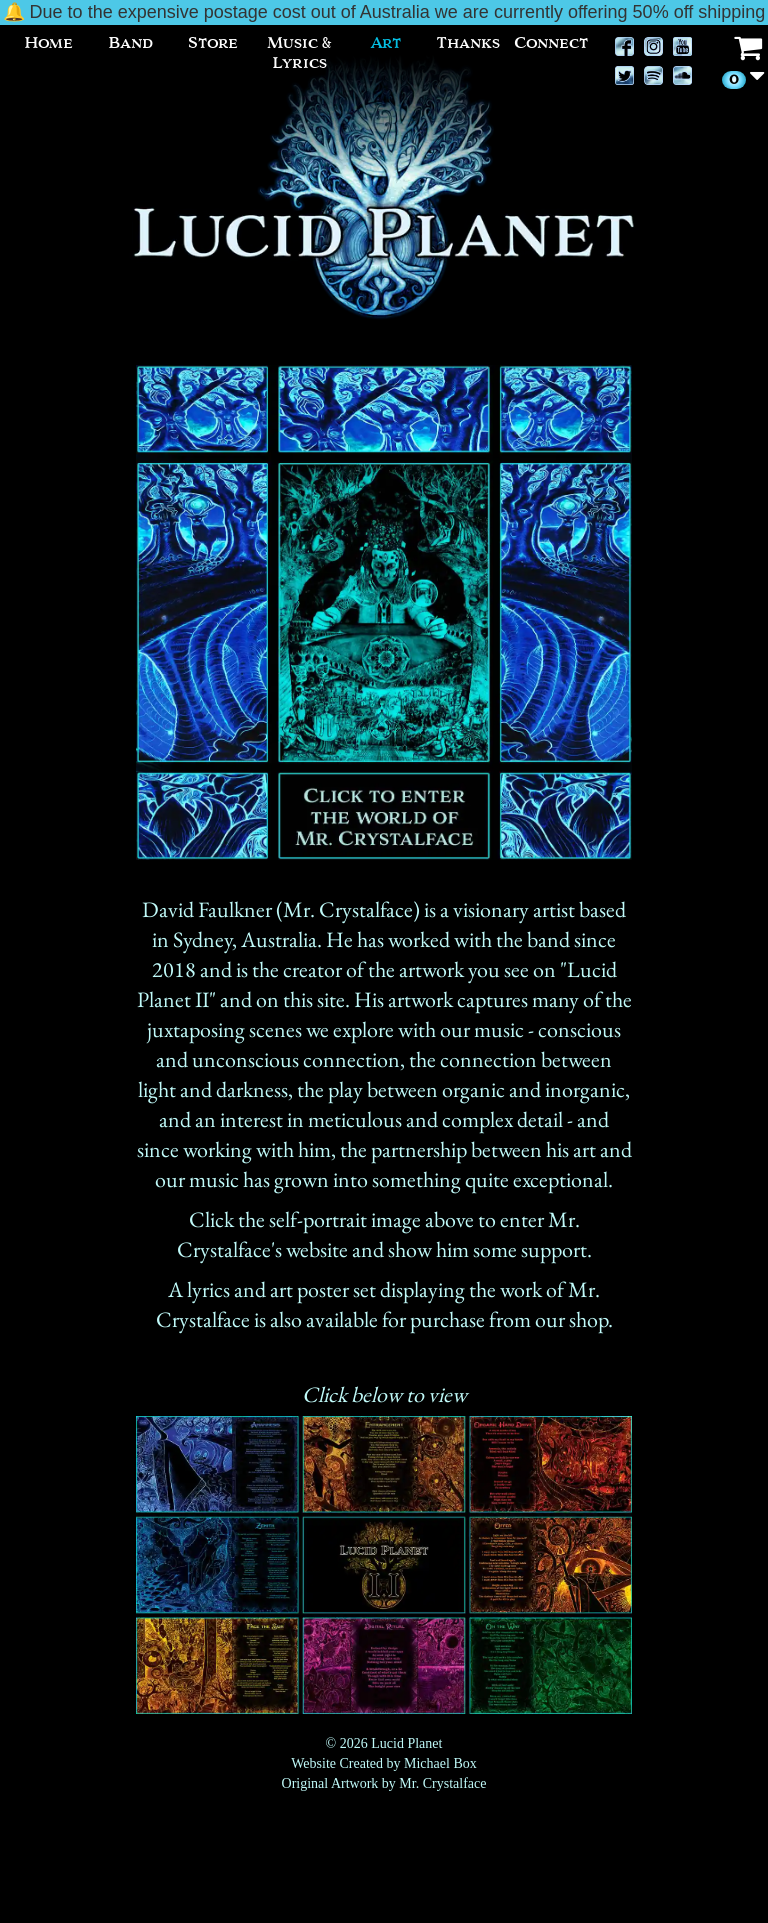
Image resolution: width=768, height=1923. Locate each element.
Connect (551, 43)
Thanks (468, 43)
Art (385, 43)
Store (213, 43)
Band (130, 43)
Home (48, 43)
